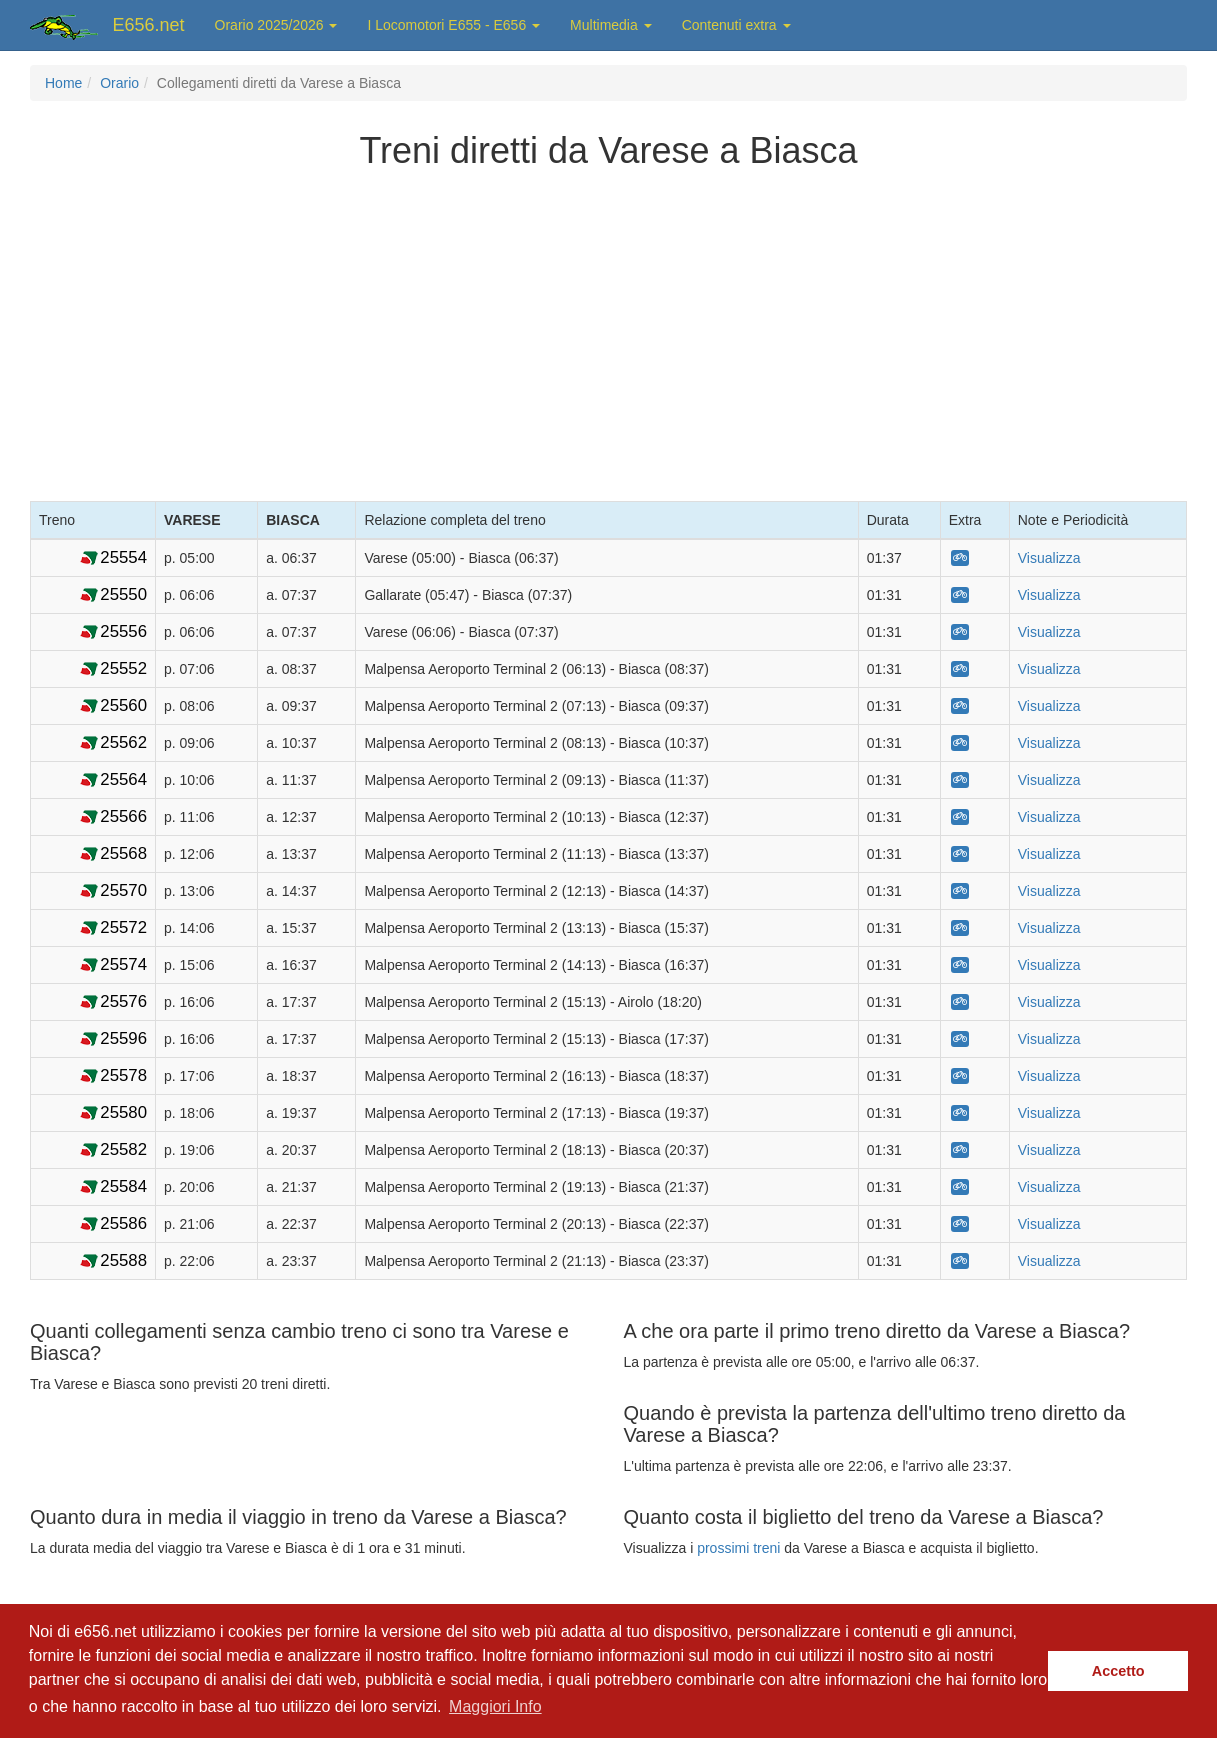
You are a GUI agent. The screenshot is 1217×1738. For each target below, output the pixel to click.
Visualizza (1049, 558)
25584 (123, 1186)
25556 (123, 631)
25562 (123, 742)
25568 (123, 853)
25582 (123, 1149)
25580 (123, 1112)
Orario (119, 83)
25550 (123, 594)
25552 (123, 668)
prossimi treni (738, 1548)
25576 (123, 1001)
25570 (123, 890)
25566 (123, 816)
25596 (123, 1038)
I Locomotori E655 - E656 (453, 25)
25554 (123, 557)
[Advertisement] (609, 331)
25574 (123, 964)
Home (63, 83)
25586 (123, 1223)
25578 (123, 1075)
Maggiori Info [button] (495, 1706)
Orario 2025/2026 (276, 25)
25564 (123, 779)
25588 (123, 1260)
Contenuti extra (736, 25)
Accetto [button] (1118, 1671)
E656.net (149, 25)
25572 (123, 927)
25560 (123, 705)
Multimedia (611, 25)
